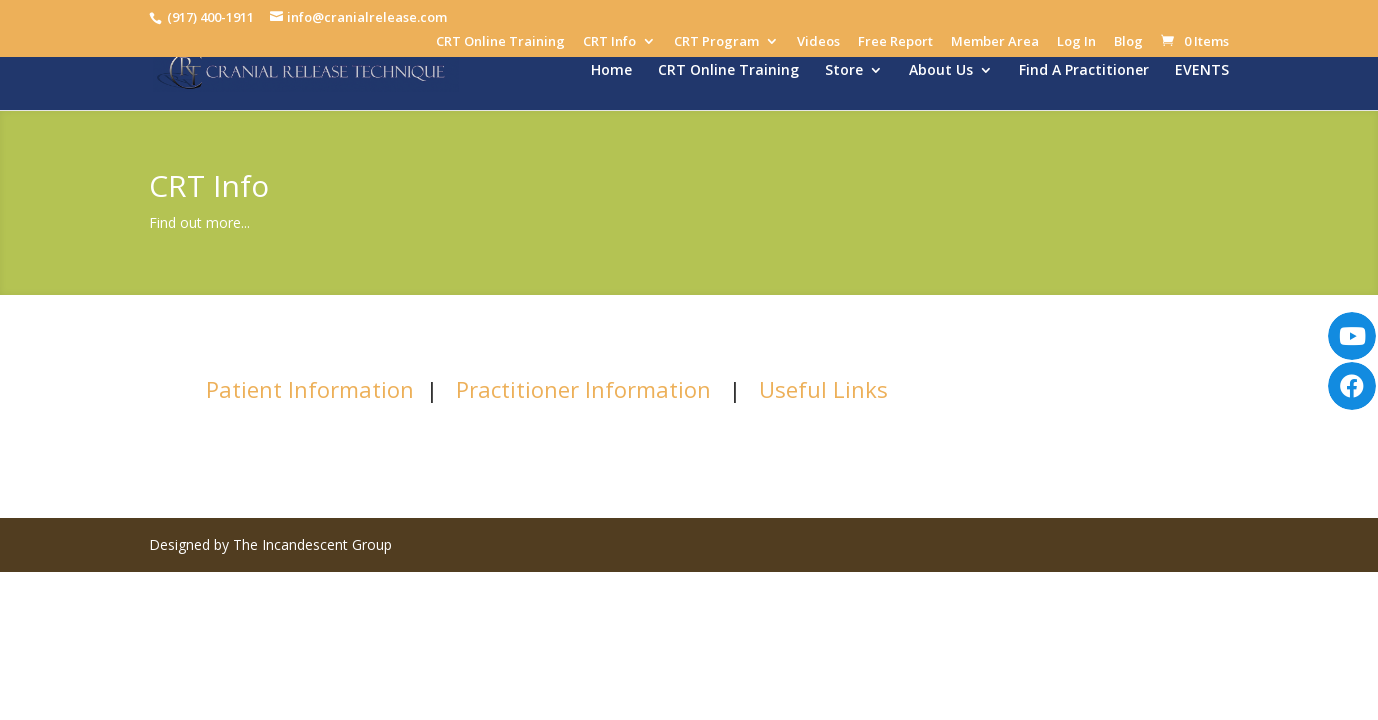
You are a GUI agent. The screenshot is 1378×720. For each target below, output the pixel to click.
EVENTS (1202, 71)
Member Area (995, 42)
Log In (1076, 42)
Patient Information (310, 389)
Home (611, 71)
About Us (941, 71)
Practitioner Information (583, 389)
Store (844, 71)
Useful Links (823, 389)
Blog (1128, 42)
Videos (818, 42)
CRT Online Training (500, 42)
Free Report (895, 42)
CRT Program (716, 42)
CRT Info (609, 42)
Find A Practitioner (1084, 71)
